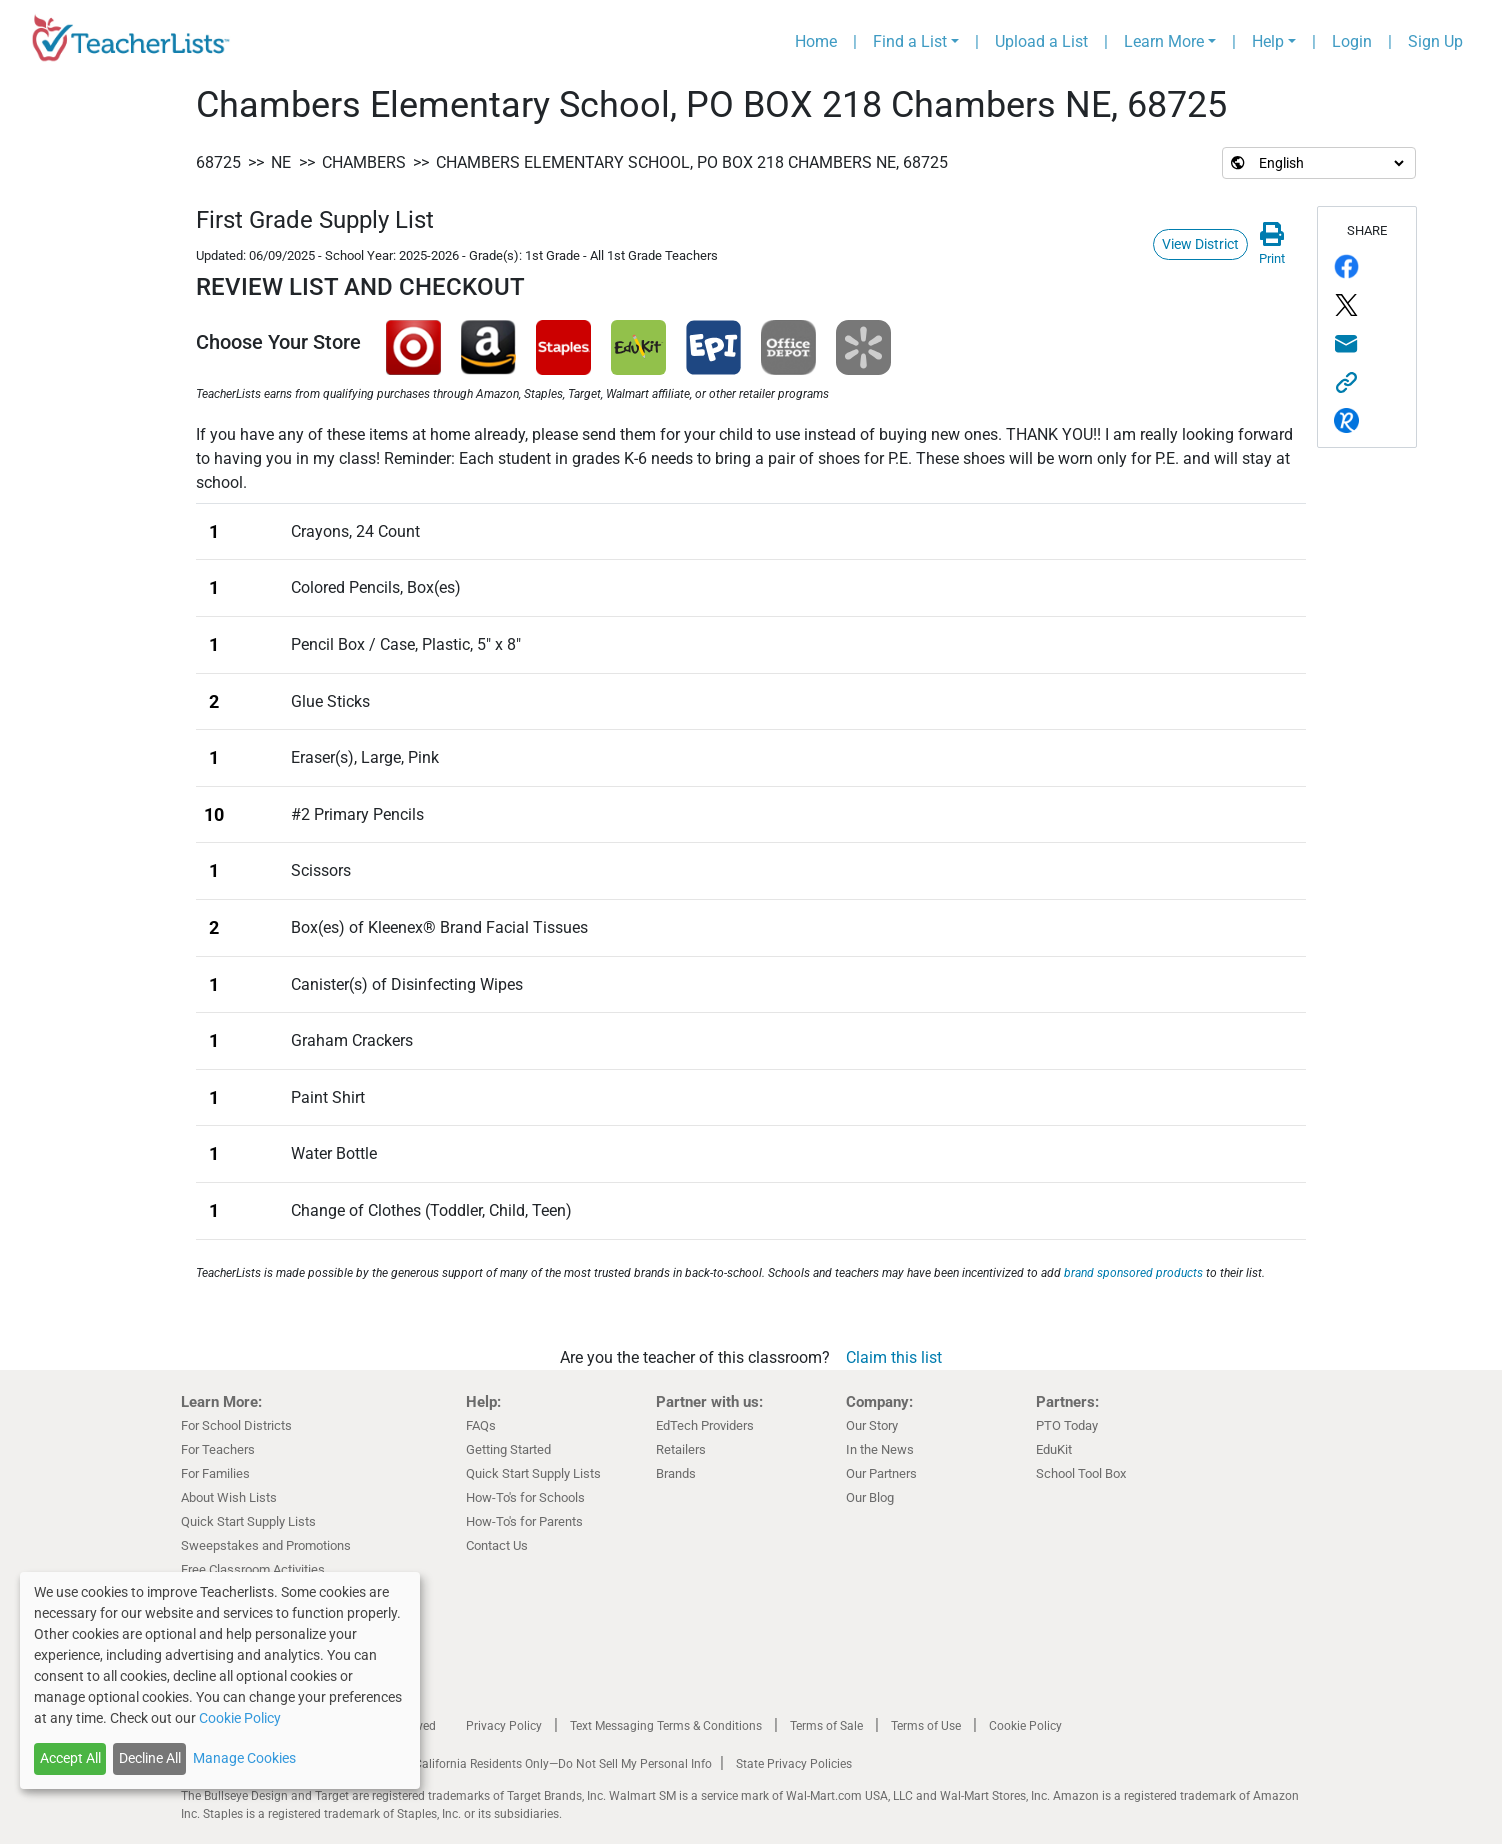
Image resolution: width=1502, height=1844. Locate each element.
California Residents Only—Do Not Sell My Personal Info (563, 1764)
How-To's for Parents (524, 1521)
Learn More (1164, 41)
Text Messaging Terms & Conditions (666, 1726)
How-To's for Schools (525, 1497)
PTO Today (1067, 1425)
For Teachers (218, 1449)
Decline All (150, 1758)
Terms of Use (926, 1726)
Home (816, 41)
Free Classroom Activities (253, 1569)
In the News (880, 1449)
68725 (218, 162)
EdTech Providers (705, 1425)
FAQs (481, 1425)
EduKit (1054, 1449)
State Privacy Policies (794, 1764)
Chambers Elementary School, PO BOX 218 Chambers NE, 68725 (692, 162)
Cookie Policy (1025, 1726)
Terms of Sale (826, 1726)
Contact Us (497, 1545)
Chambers (364, 162)
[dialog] (220, 1680)
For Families (215, 1473)
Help (1268, 41)
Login (1352, 41)
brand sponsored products (1133, 1273)
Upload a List (1041, 41)
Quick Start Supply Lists (248, 1521)
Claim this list (894, 1357)
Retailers (681, 1449)
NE (281, 162)
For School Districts (236, 1425)
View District (1200, 244)
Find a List (910, 41)
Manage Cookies (244, 1758)
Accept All (70, 1758)
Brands (676, 1473)
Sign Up (1435, 41)
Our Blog (870, 1497)
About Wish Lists (229, 1497)
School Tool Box (1081, 1473)
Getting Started (508, 1449)
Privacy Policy (504, 1726)
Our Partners (881, 1473)
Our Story (872, 1425)
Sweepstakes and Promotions (266, 1545)
